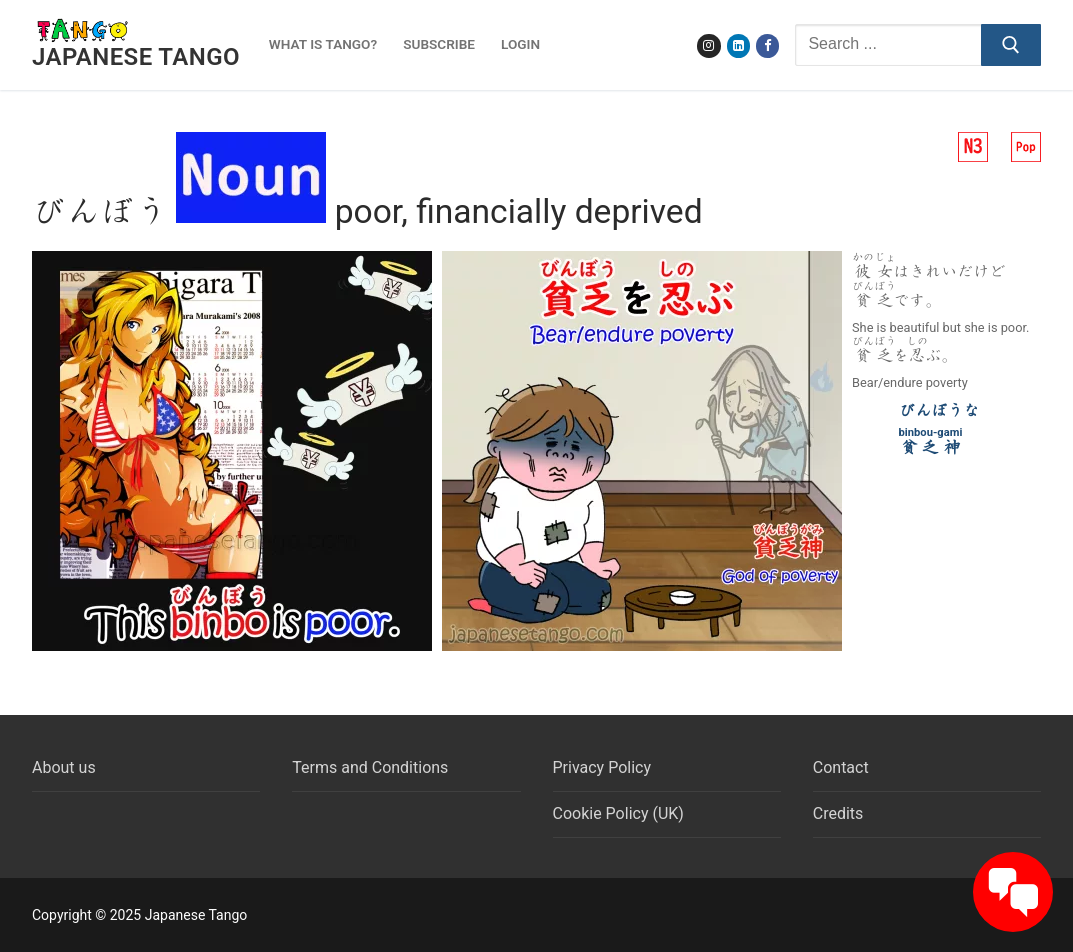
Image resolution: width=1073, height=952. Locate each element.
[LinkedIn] (738, 45)
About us (64, 767)
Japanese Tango (136, 57)
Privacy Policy (602, 767)
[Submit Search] (1011, 45)
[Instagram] (708, 45)
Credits (838, 813)
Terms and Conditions (370, 767)
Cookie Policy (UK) (618, 813)
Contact (841, 767)
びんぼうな (939, 410)
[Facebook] (767, 45)
